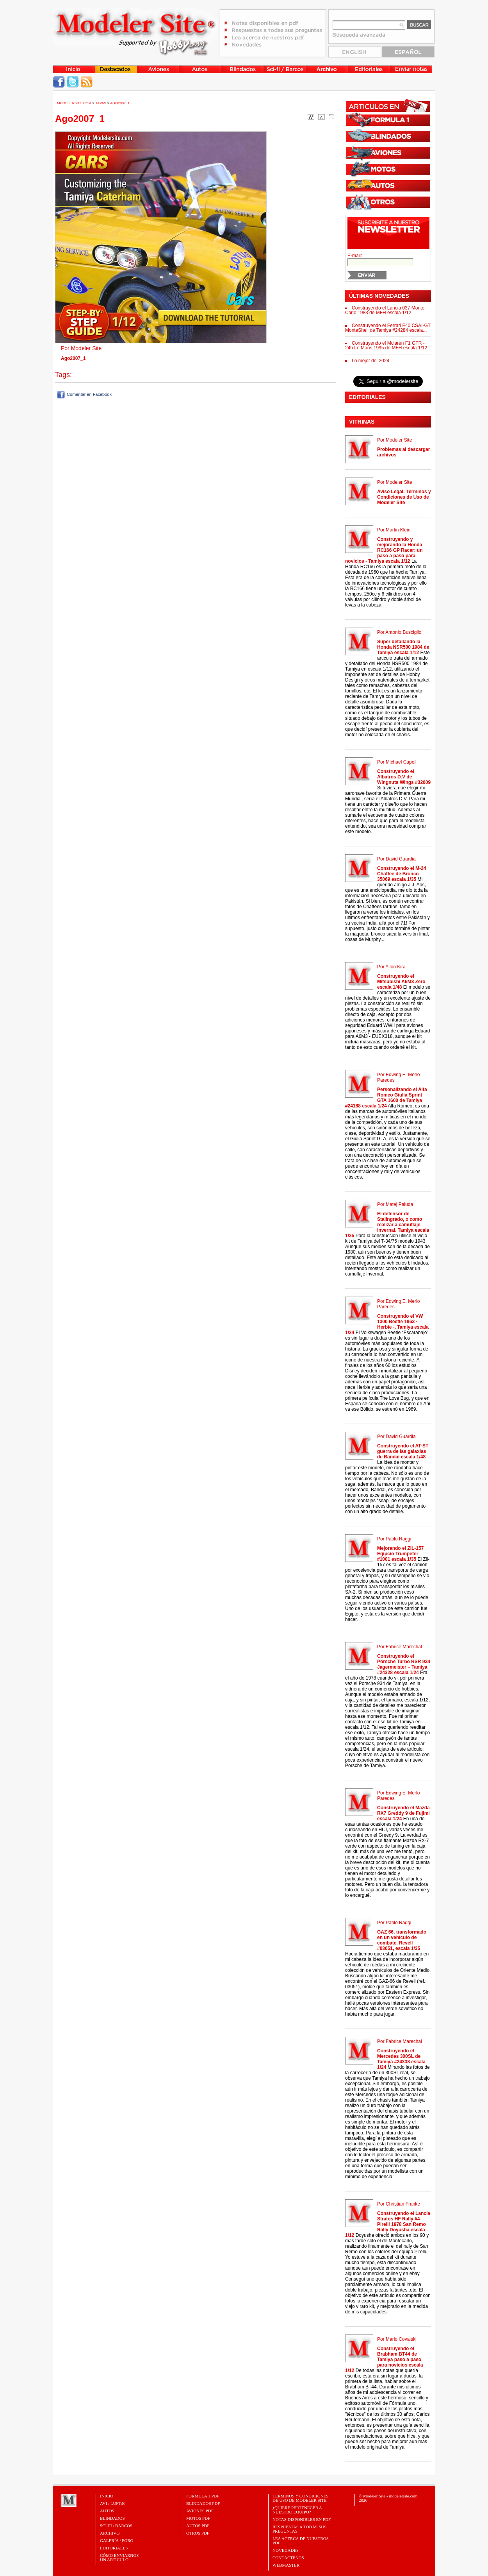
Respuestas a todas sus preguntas (299, 2528)
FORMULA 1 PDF (202, 2496)
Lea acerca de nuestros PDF (300, 2540)
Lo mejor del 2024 (370, 360)
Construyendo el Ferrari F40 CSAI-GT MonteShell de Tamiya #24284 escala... (388, 328)
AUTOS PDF (197, 2525)
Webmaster (285, 2565)
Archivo (109, 2533)
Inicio (106, 2496)
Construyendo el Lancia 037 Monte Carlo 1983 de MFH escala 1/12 (384, 310)
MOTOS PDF (198, 2518)
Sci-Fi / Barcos (116, 2525)
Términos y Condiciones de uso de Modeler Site (300, 2498)
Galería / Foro (117, 2540)
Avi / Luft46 (112, 2503)
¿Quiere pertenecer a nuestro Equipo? (297, 2509)
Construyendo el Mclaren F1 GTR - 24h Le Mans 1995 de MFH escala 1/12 (386, 345)
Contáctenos (288, 2557)
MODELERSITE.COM (74, 103)
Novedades (285, 2550)
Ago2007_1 (120, 103)
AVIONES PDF (200, 2510)
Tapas (100, 103)
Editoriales (114, 2548)
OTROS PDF (197, 2533)
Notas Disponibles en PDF (301, 2519)
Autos (107, 2510)
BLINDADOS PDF (203, 2503)
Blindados (112, 2518)
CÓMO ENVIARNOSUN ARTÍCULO (119, 2557)
